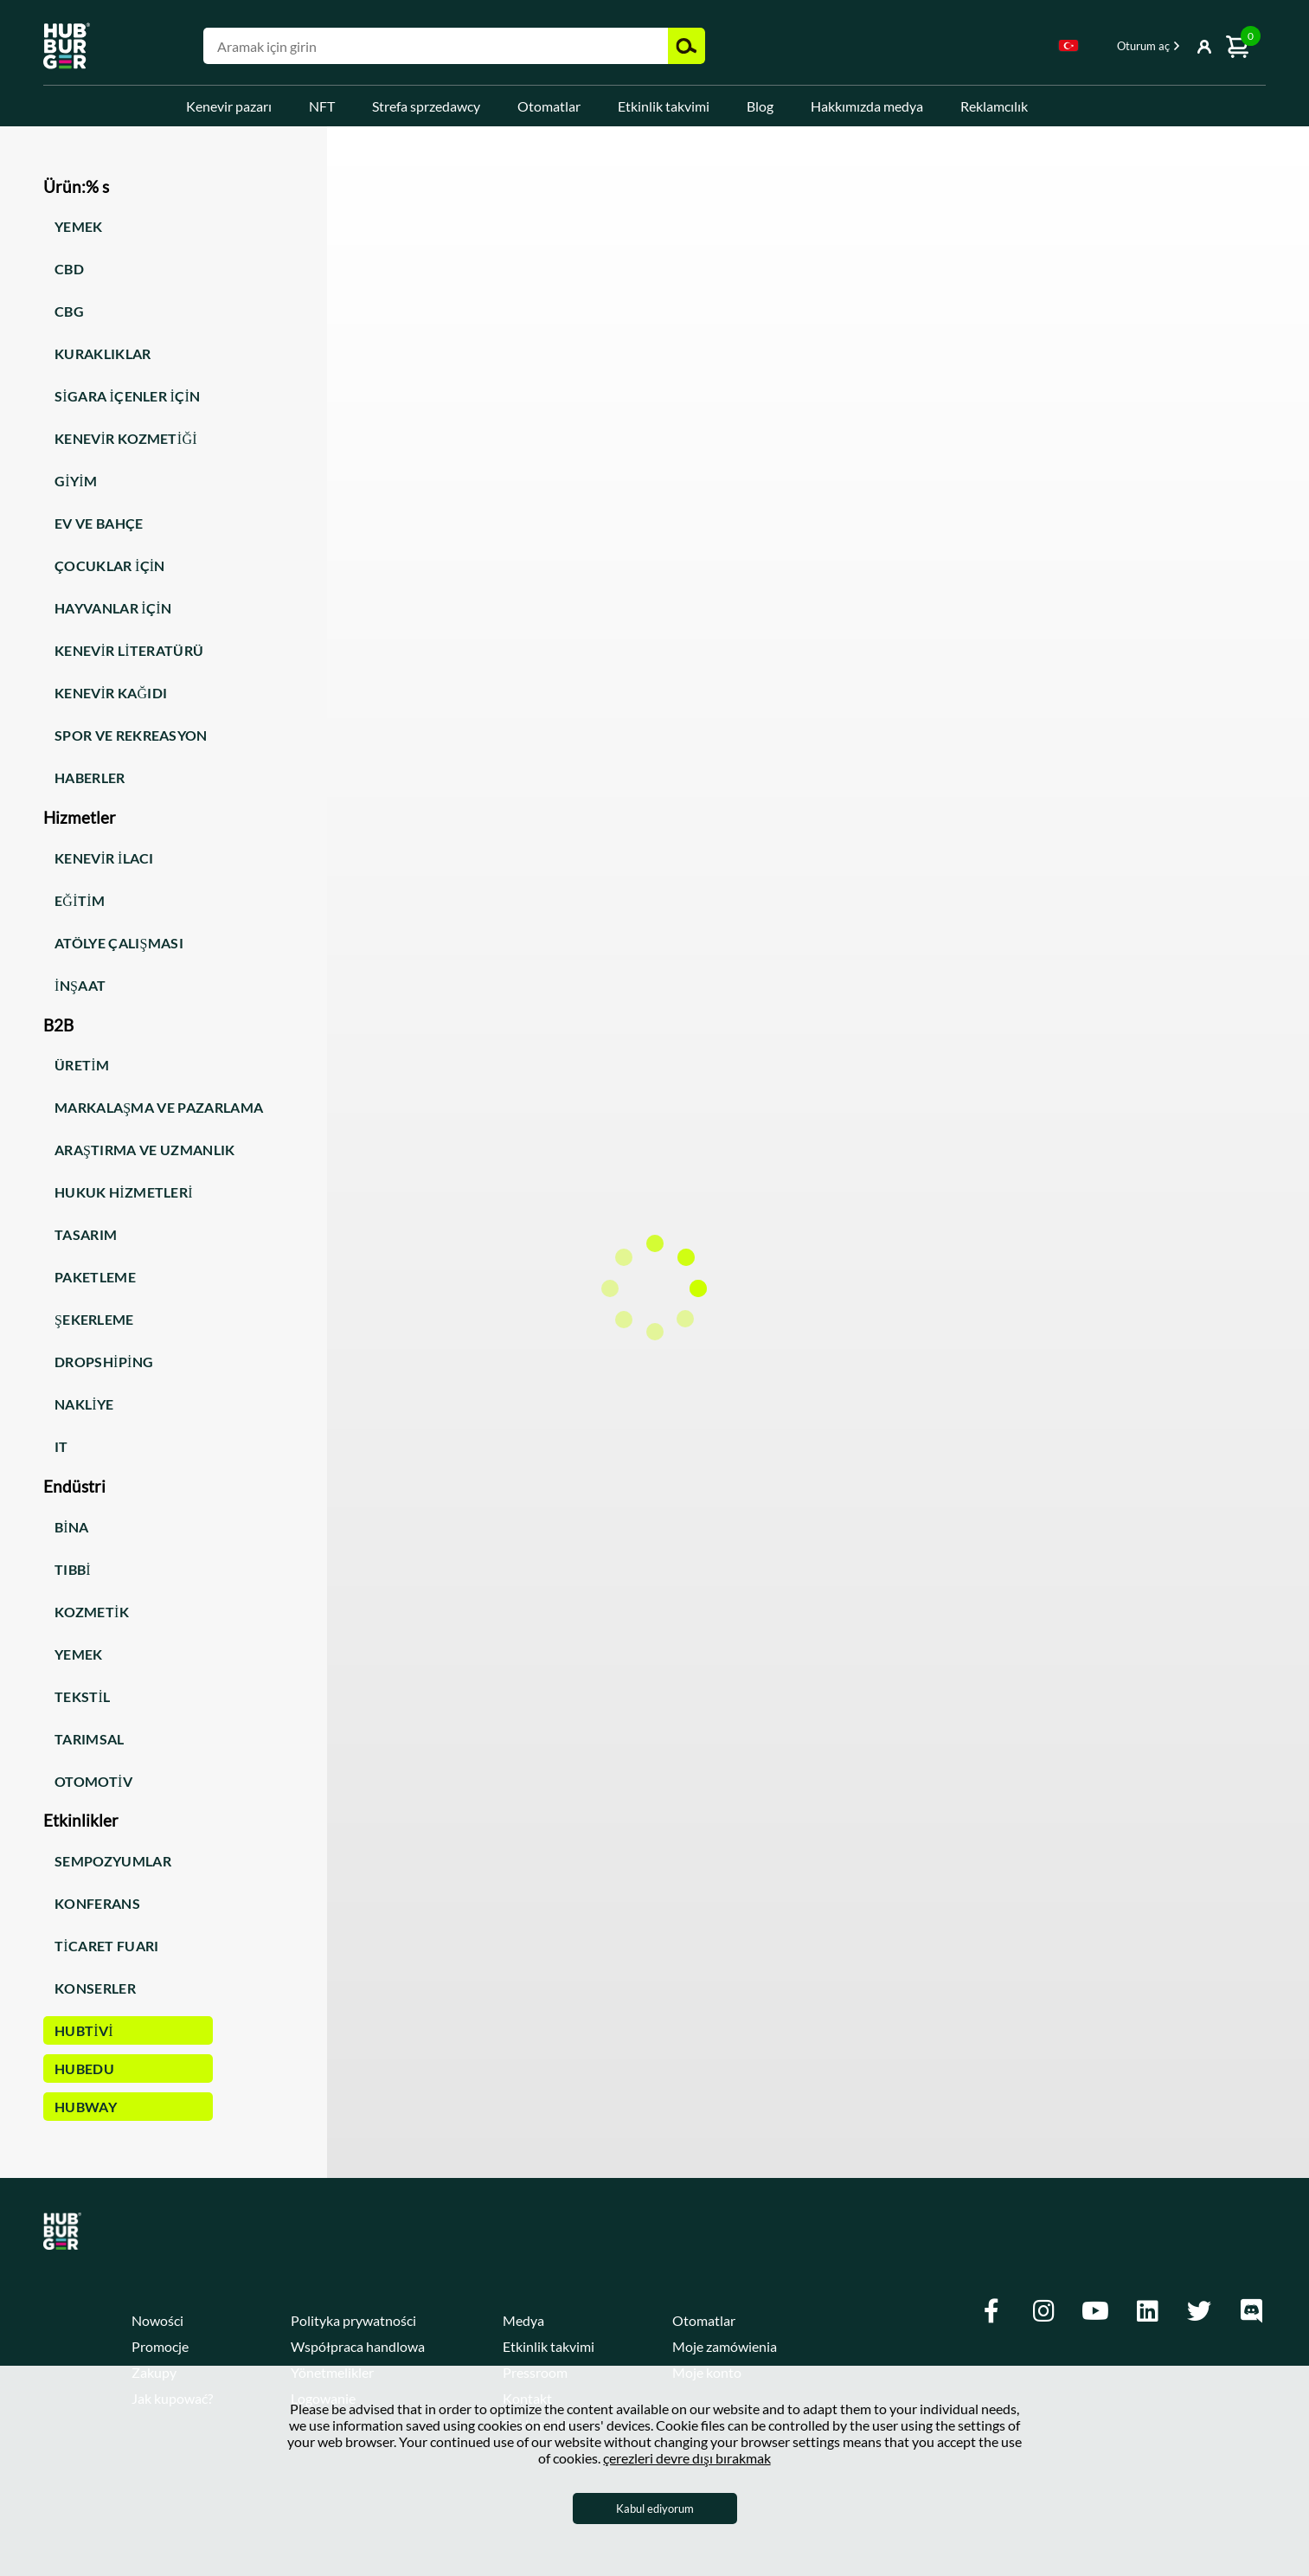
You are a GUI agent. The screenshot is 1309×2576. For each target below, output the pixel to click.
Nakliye (84, 1404)
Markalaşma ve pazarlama (159, 1107)
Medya (523, 2320)
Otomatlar (549, 106)
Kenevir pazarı (229, 106)
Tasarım (86, 1234)
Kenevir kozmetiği (126, 438)
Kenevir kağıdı (111, 692)
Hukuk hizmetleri (124, 1192)
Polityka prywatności (353, 2320)
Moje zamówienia (724, 2346)
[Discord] (1251, 2311)
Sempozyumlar (113, 1861)
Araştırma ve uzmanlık (145, 1149)
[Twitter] (1199, 2311)
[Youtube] (1095, 2311)
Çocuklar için (110, 565)
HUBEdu (84, 2068)
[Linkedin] (1147, 2311)
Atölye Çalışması (119, 943)
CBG (69, 311)
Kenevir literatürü (129, 650)
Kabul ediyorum (655, 2508)
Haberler (90, 777)
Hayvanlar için (113, 608)
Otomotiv (93, 1781)
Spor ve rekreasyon (131, 735)
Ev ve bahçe (99, 523)
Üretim (82, 1065)
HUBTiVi (84, 2030)
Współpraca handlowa (358, 2346)
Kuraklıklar (103, 353)
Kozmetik (92, 1611)
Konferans (97, 1903)
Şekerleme (94, 1319)
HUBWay (86, 2106)
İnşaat (80, 985)
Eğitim (80, 900)
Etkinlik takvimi (663, 106)
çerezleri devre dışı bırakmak (686, 2458)
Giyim (76, 480)
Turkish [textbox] (1068, 45)
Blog (760, 106)
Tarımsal (90, 1739)
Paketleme (95, 1277)
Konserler (95, 1988)
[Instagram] (1043, 2311)
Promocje (160, 2346)
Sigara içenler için (127, 396)
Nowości (157, 2320)
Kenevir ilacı (104, 858)
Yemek (79, 226)
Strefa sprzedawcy (426, 106)
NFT (322, 106)
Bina (72, 1527)
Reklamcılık (994, 106)
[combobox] (1068, 48)
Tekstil (83, 1696)
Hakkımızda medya (867, 106)
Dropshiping (104, 1361)
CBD (69, 268)
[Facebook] (991, 2311)
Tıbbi (73, 1569)
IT (61, 1446)
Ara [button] (686, 46)
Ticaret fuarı (107, 1945)
